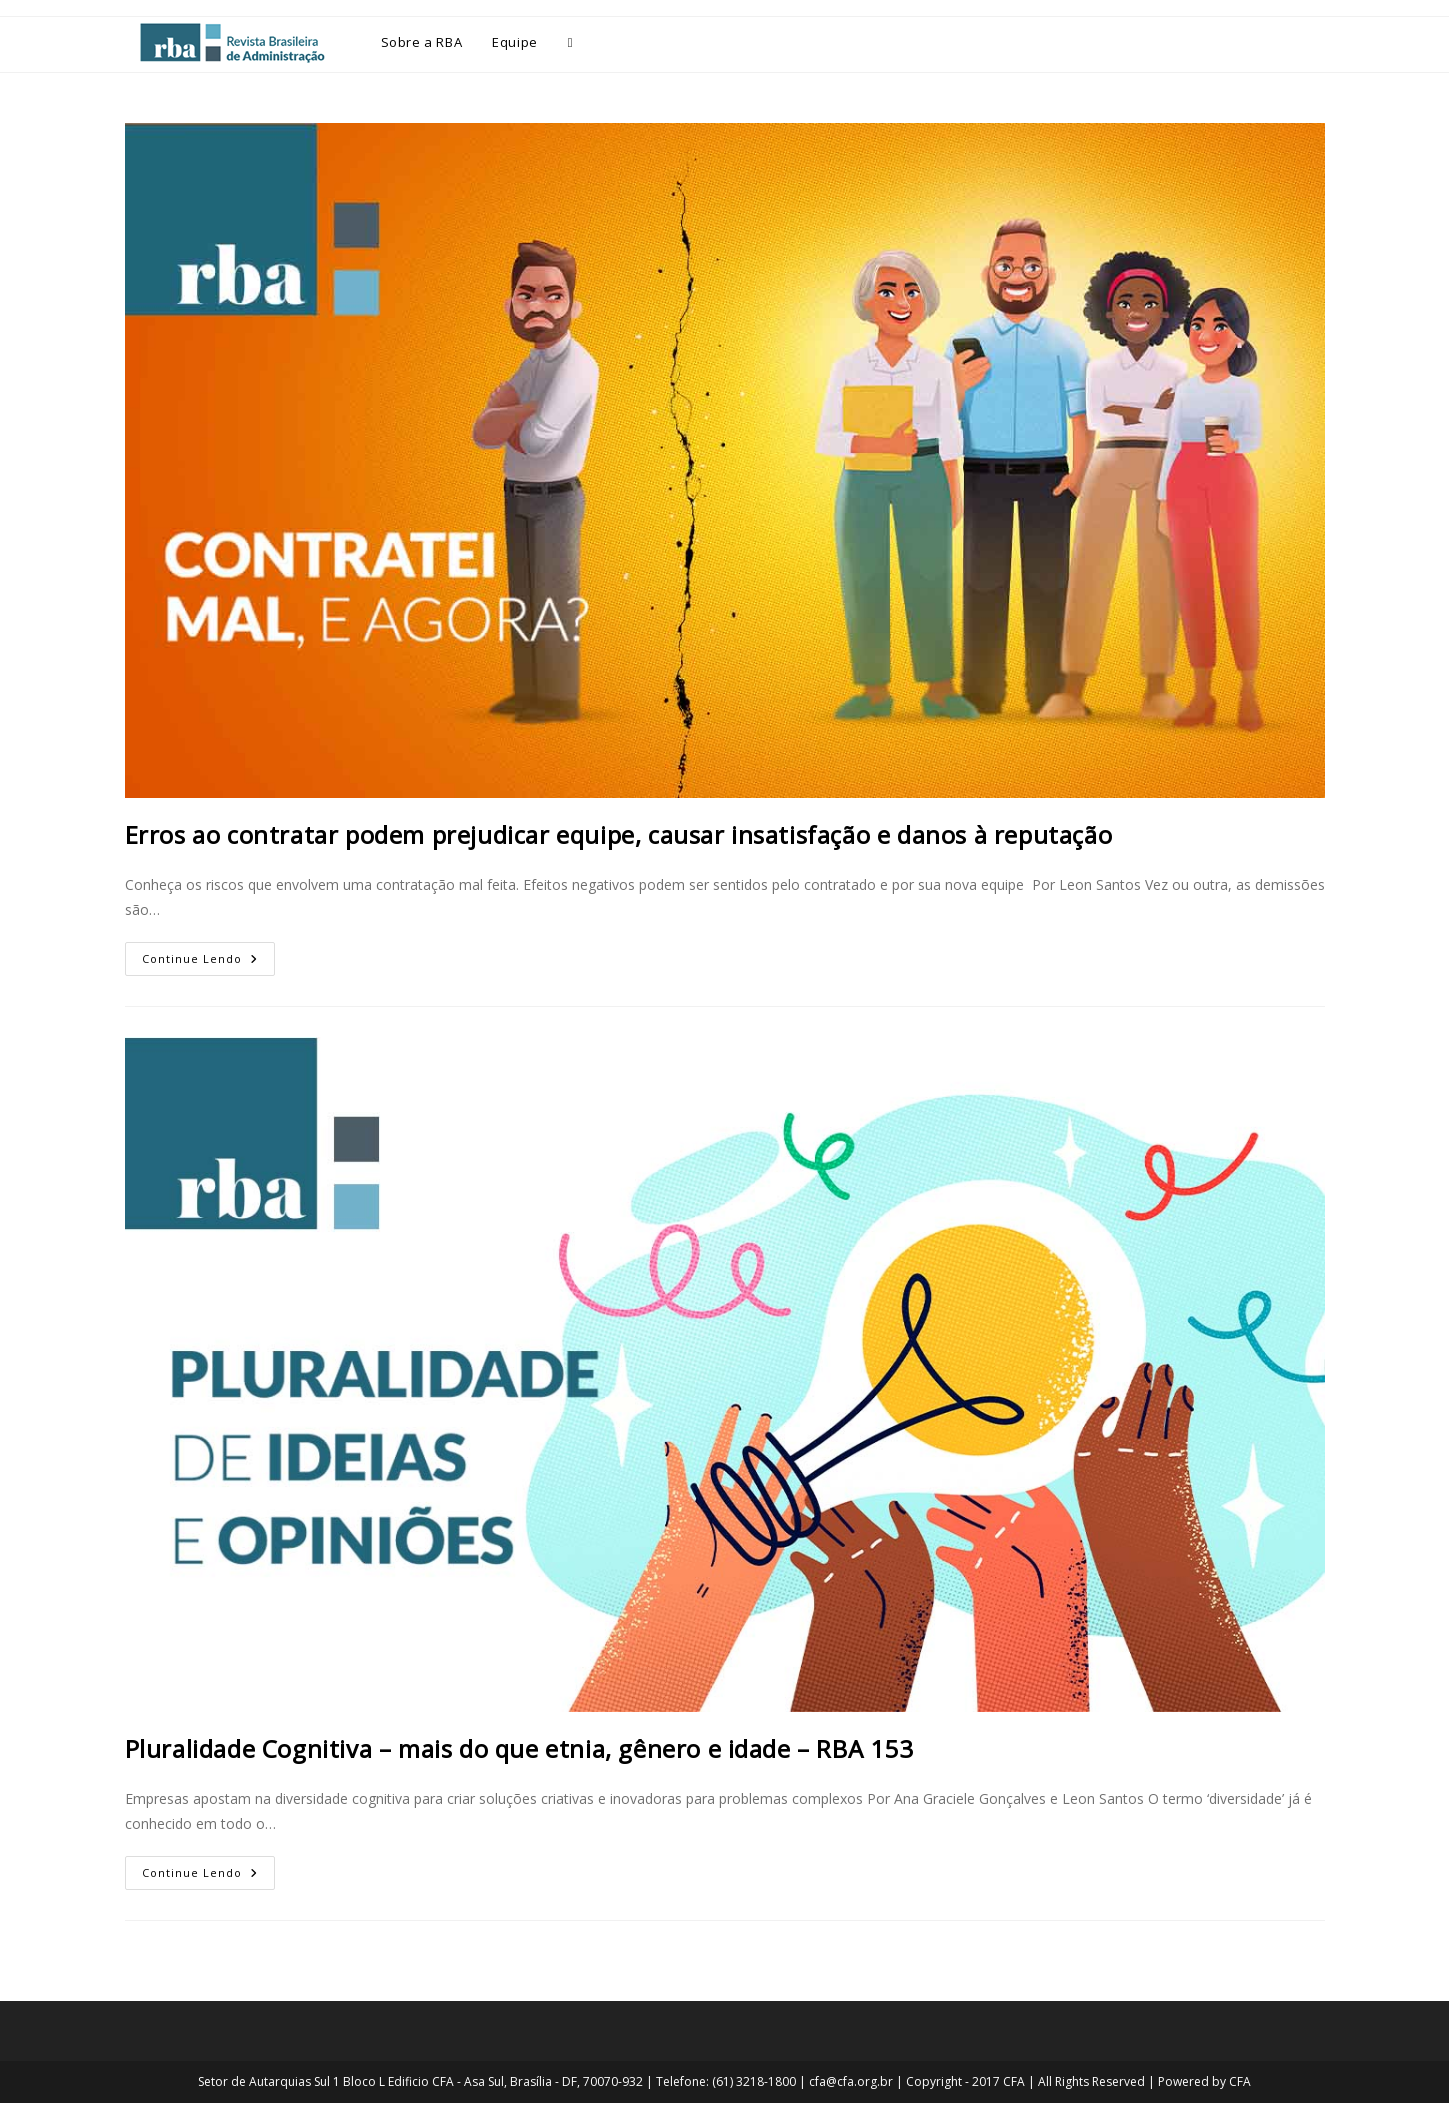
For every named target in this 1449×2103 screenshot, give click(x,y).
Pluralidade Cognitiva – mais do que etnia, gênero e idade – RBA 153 (519, 1748)
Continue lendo (208, 954)
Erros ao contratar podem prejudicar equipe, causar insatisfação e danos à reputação (619, 834)
